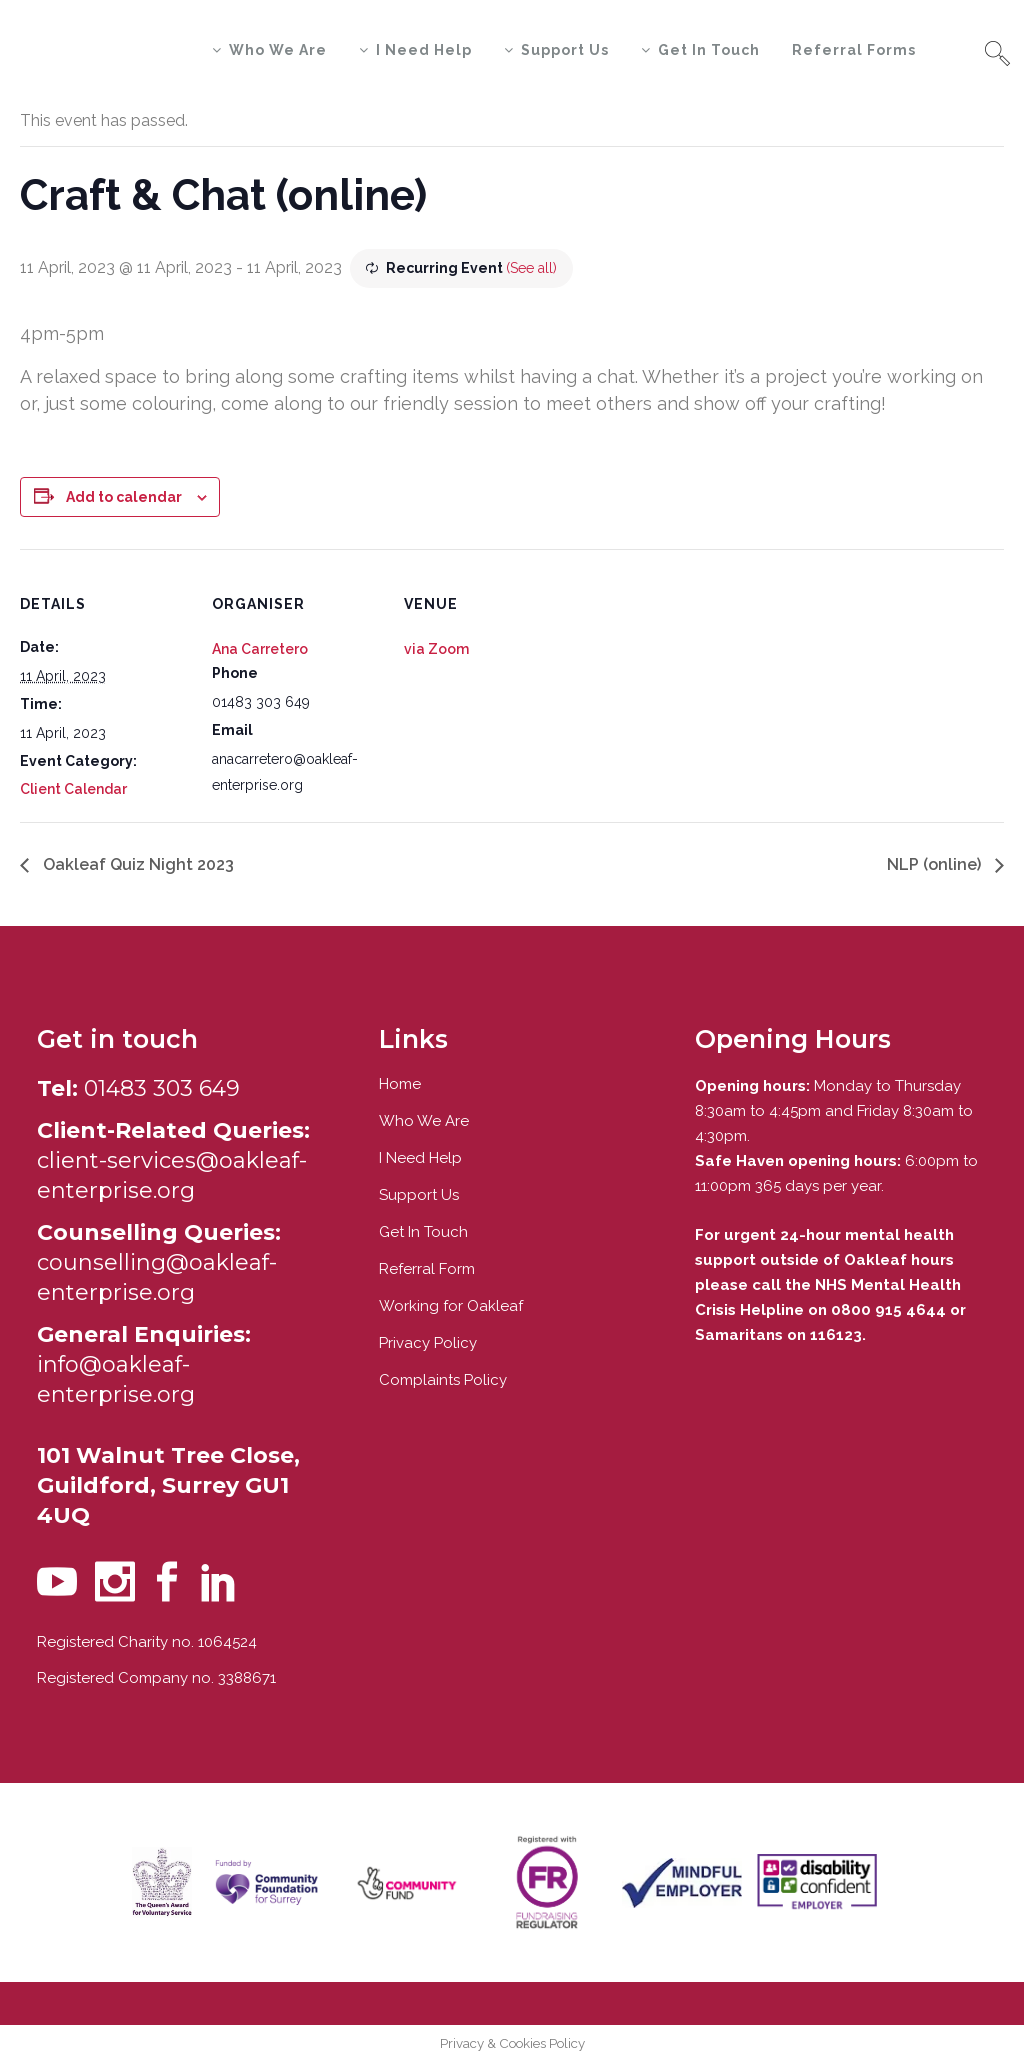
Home (400, 1084)
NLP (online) (936, 864)
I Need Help (420, 1158)
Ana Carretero (260, 649)
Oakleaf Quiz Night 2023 (136, 864)
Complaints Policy (443, 1380)
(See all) (531, 268)
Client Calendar (73, 789)
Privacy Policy (428, 1343)
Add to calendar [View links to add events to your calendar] (124, 497)
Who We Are (424, 1121)
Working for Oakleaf (451, 1306)
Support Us (419, 1195)
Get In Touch (423, 1232)
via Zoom (436, 649)
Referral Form (427, 1269)
